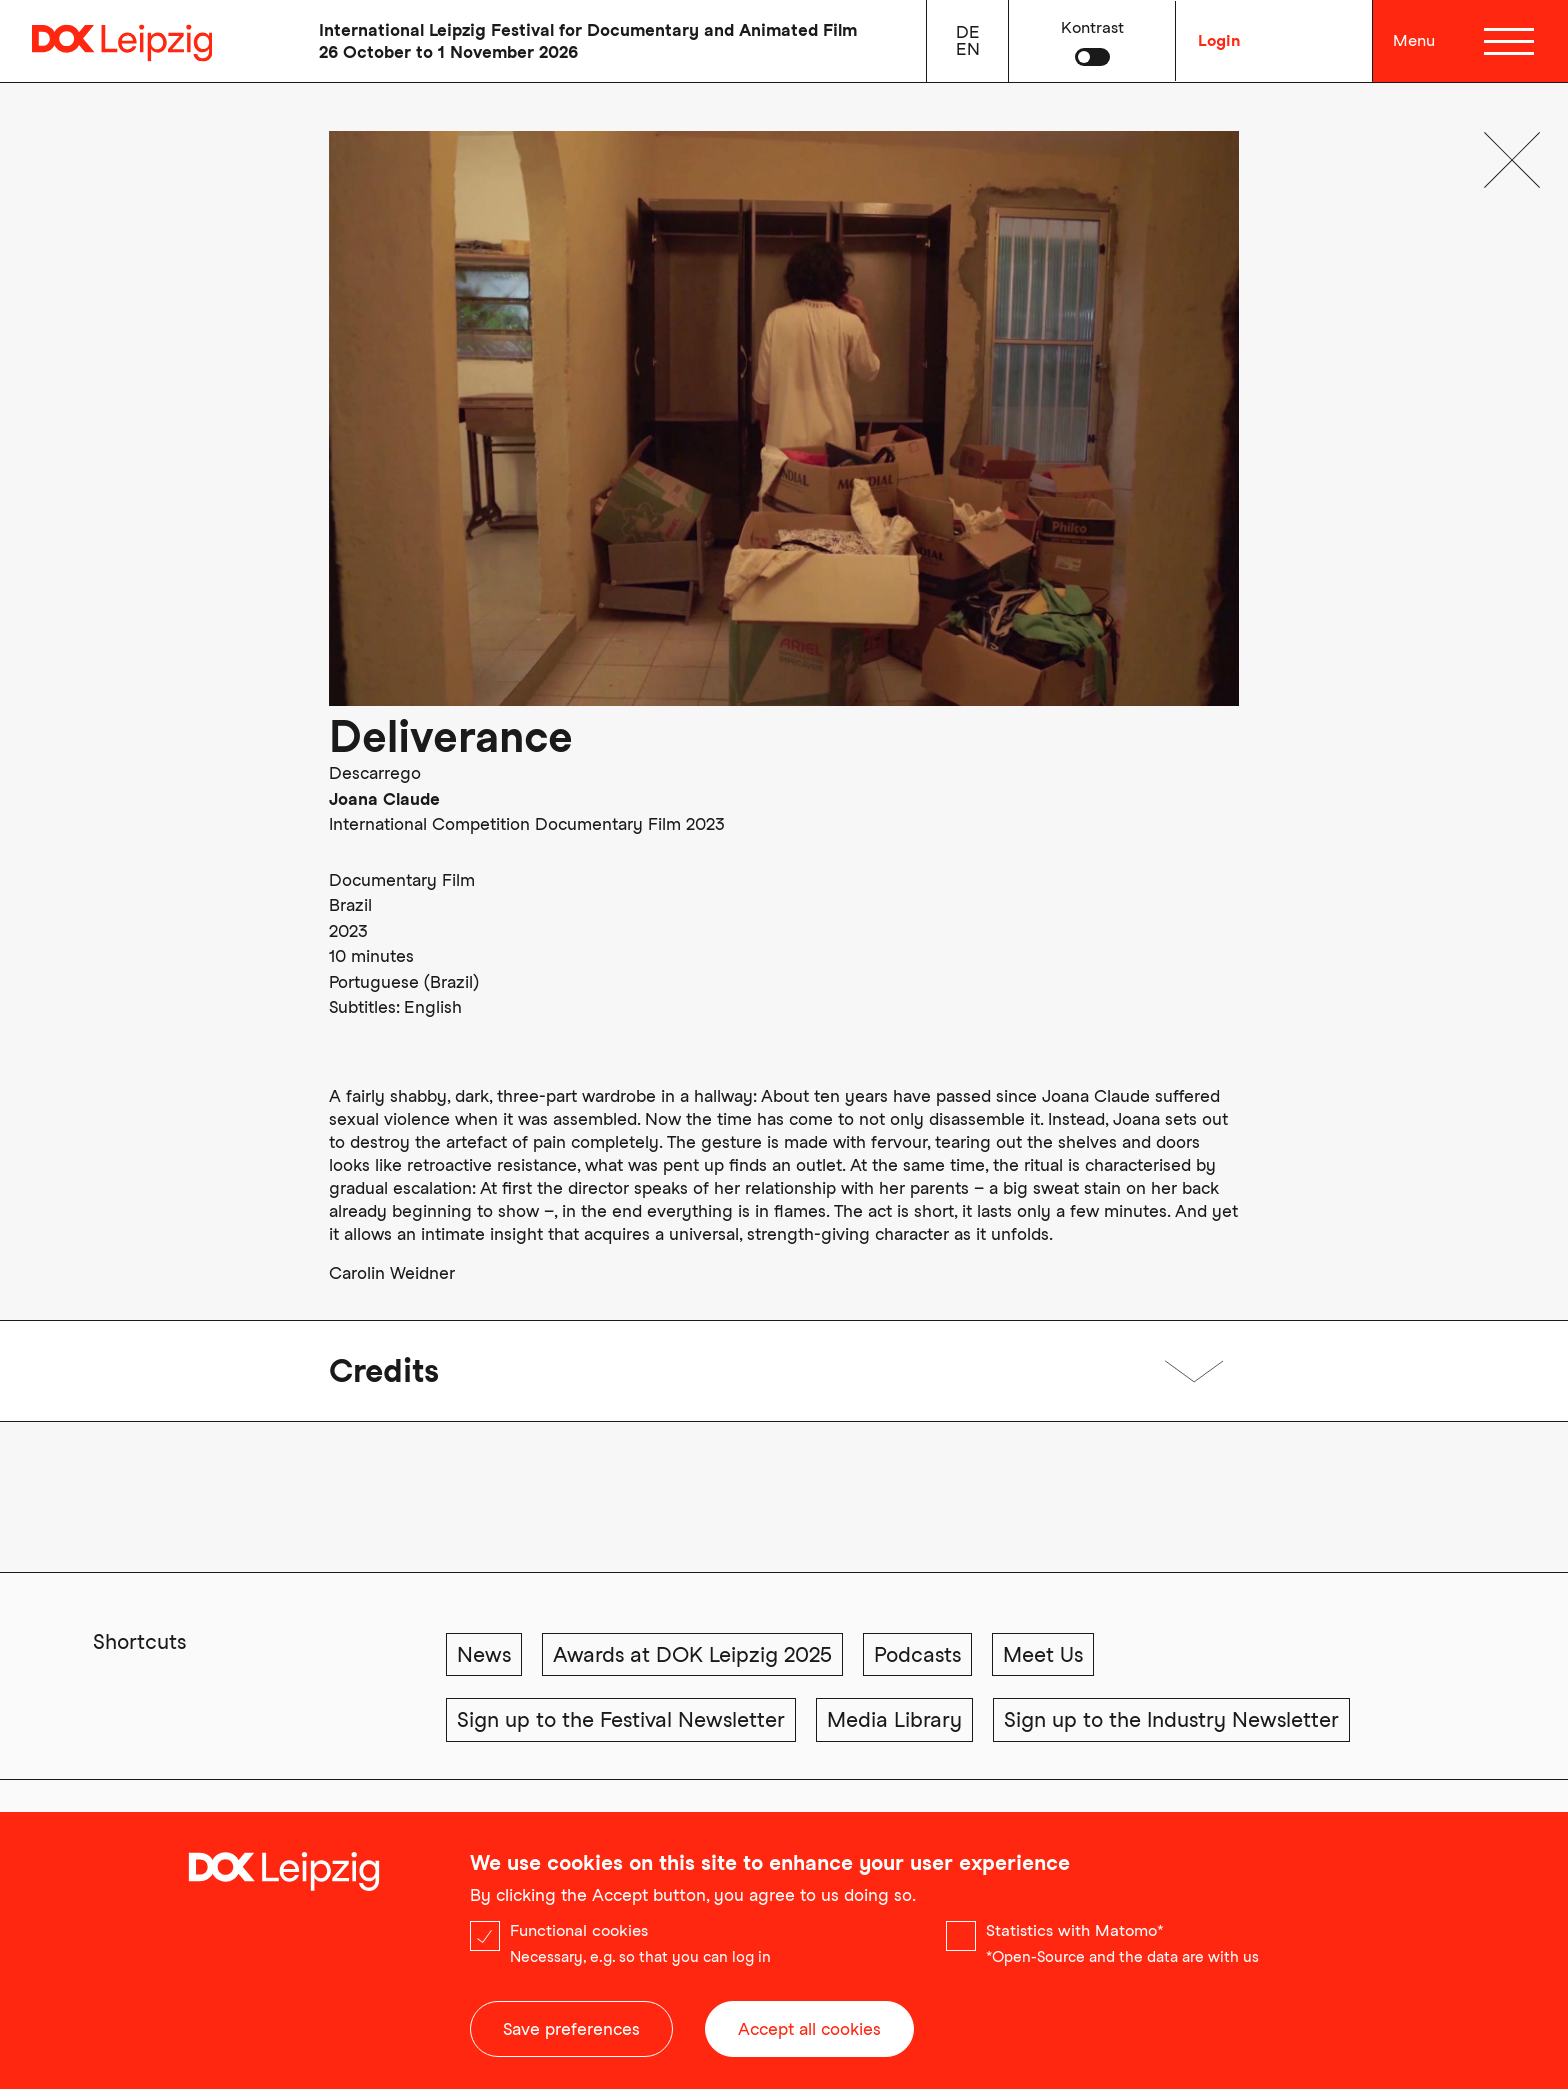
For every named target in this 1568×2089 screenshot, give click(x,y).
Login (1219, 40)
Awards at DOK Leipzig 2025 (692, 1654)
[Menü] (1512, 41)
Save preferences (571, 2037)
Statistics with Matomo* (1075, 1938)
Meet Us (1043, 1654)
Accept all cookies (809, 2037)
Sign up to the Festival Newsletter (621, 1719)
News (484, 1654)
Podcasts (917, 1654)
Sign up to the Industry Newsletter (1171, 1719)
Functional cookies (579, 1938)
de (968, 32)
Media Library (894, 1719)
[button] (1092, 41)
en (968, 49)
